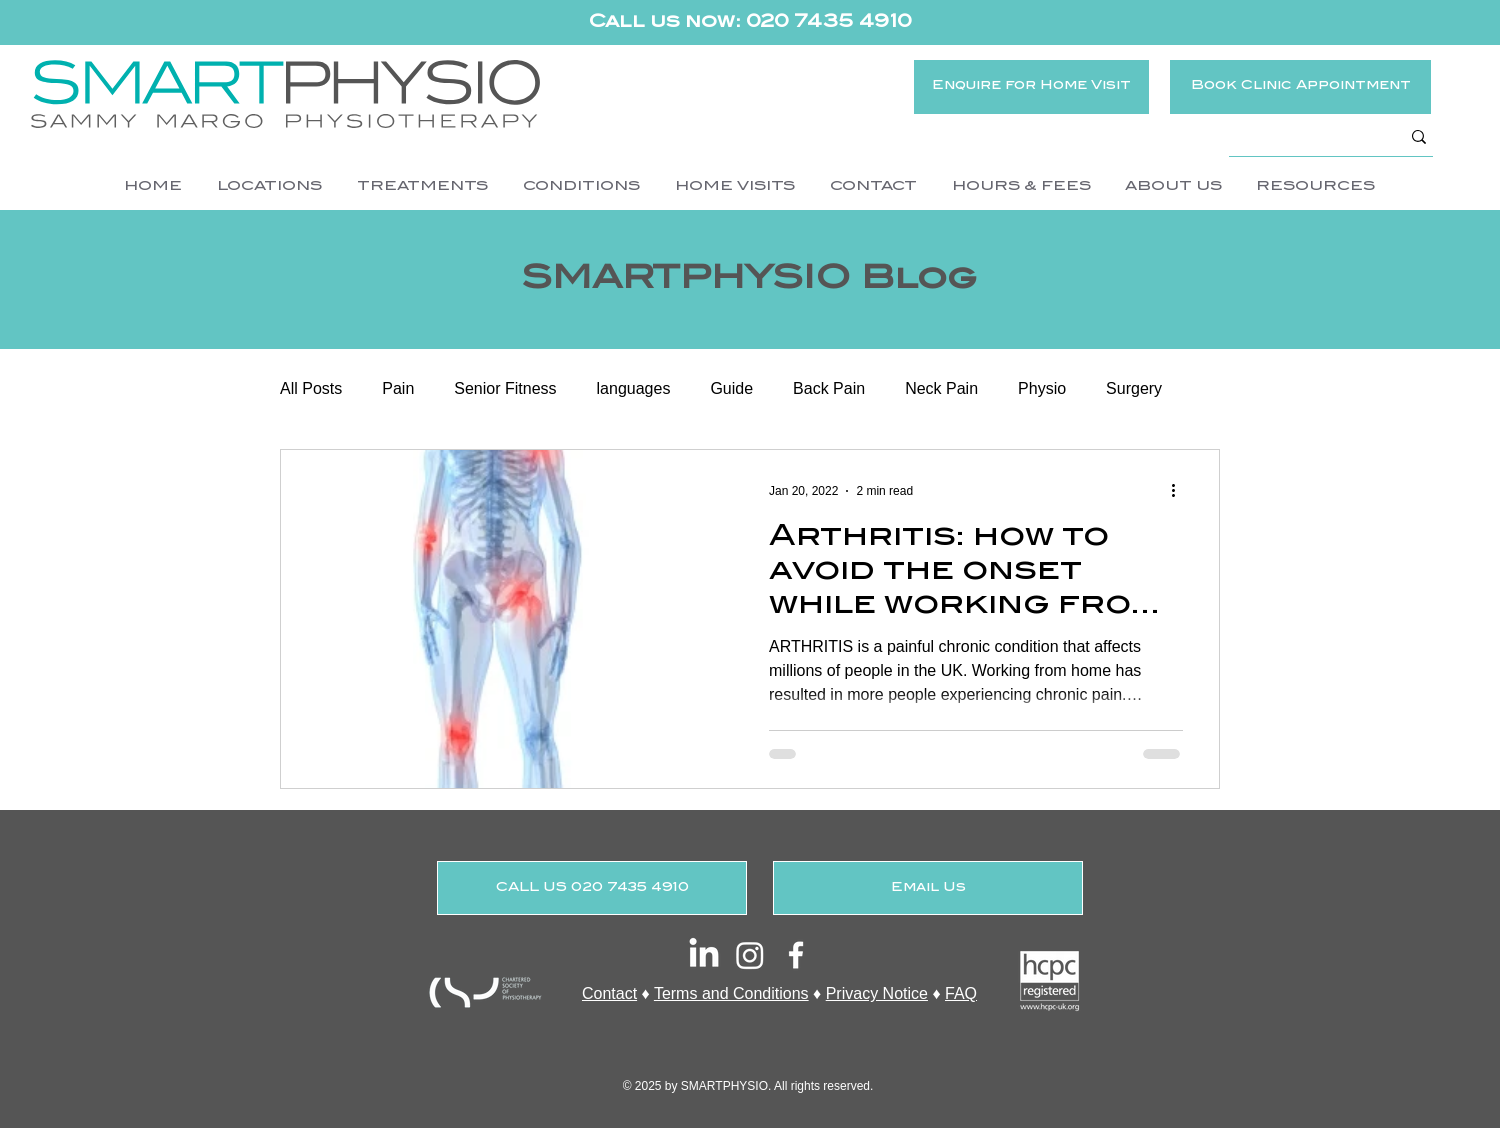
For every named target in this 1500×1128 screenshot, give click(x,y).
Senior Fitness (505, 388)
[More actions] (1180, 491)
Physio (1042, 388)
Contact (609, 993)
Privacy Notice (877, 993)
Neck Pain (941, 388)
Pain (398, 388)
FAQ (961, 993)
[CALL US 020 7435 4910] (592, 888)
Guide (731, 388)
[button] (269, 187)
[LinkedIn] (704, 955)
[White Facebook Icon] (796, 955)
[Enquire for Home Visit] (1031, 87)
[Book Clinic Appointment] (1300, 87)
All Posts (311, 388)
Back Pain (829, 388)
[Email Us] (928, 888)
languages (634, 388)
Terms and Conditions (731, 993)
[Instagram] (750, 955)
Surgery (1134, 388)
